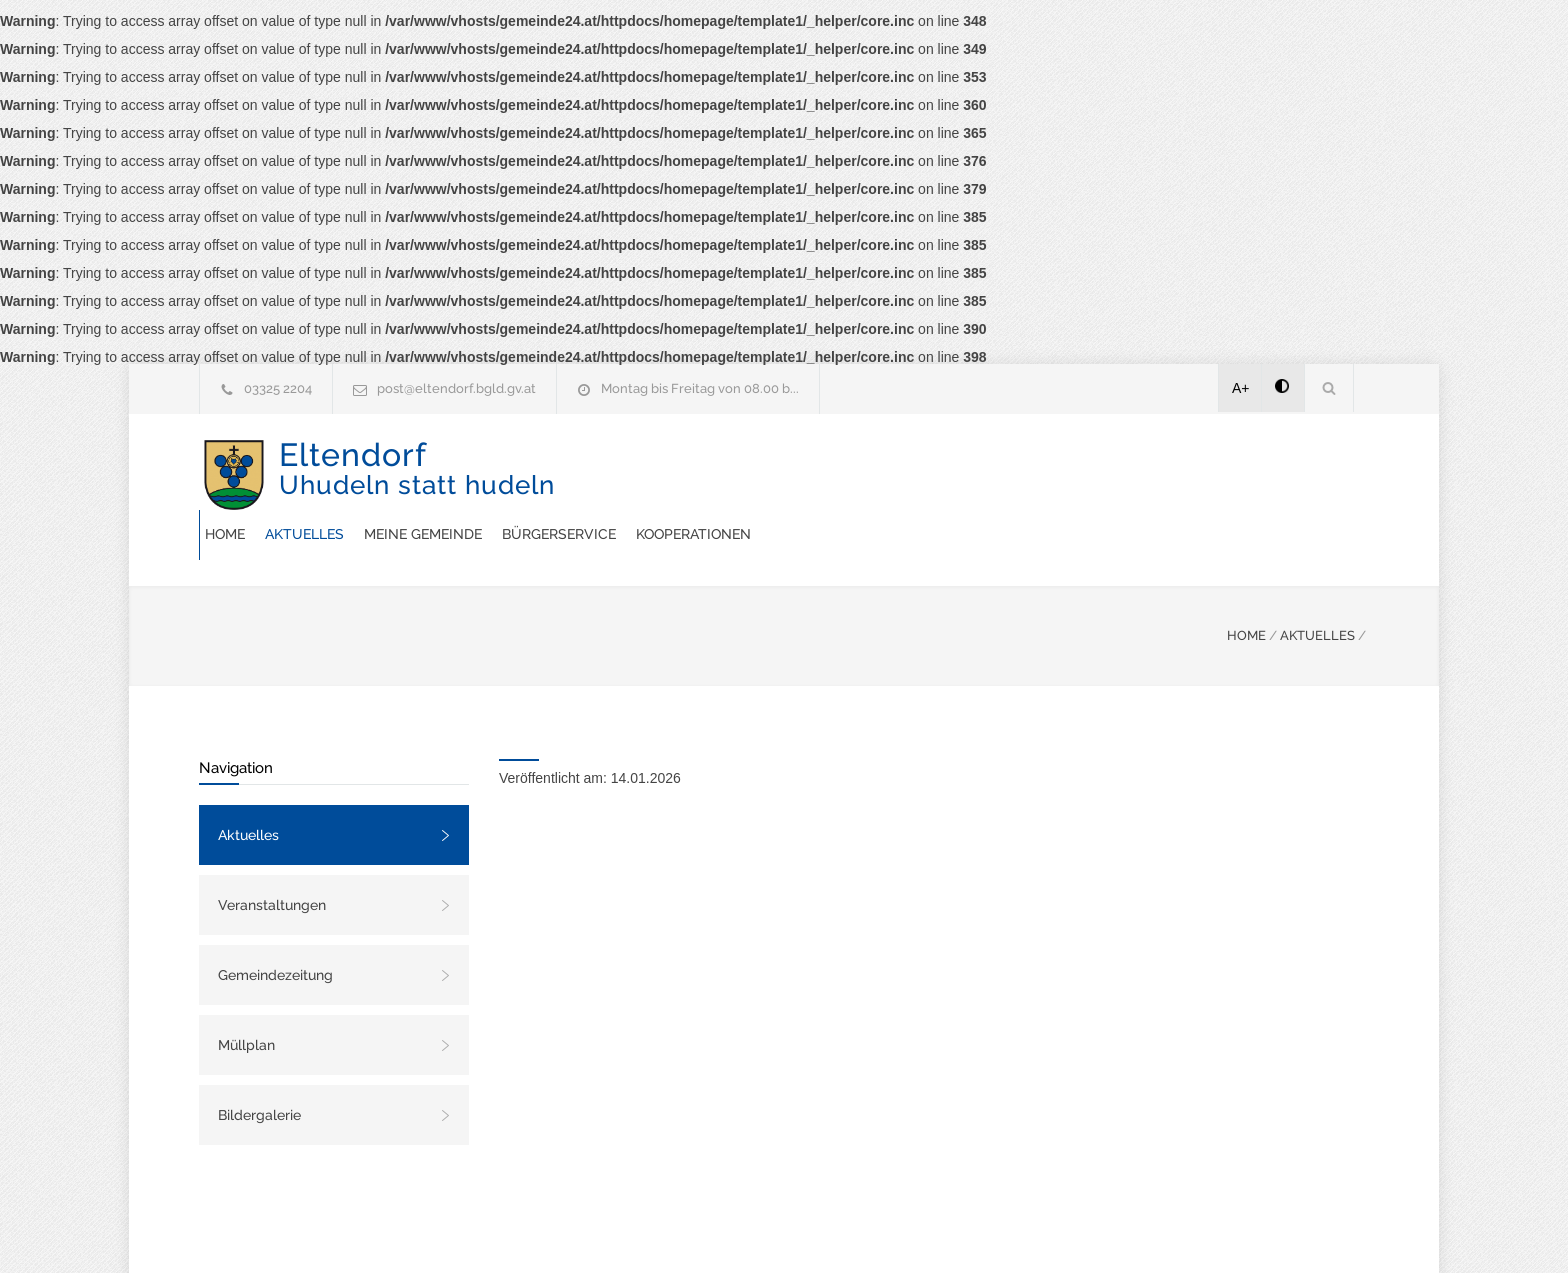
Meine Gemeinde (808, 474)
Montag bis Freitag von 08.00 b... (700, 388)
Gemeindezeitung (275, 925)
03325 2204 (278, 388)
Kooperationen (1078, 474)
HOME (1246, 585)
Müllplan (246, 995)
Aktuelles (689, 474)
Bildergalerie (259, 1065)
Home (610, 474)
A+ (1241, 388)
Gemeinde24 (616, 1231)
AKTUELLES (1317, 585)
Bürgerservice (944, 474)
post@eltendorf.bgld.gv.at (456, 388)
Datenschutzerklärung (1044, 1231)
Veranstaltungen (272, 855)
